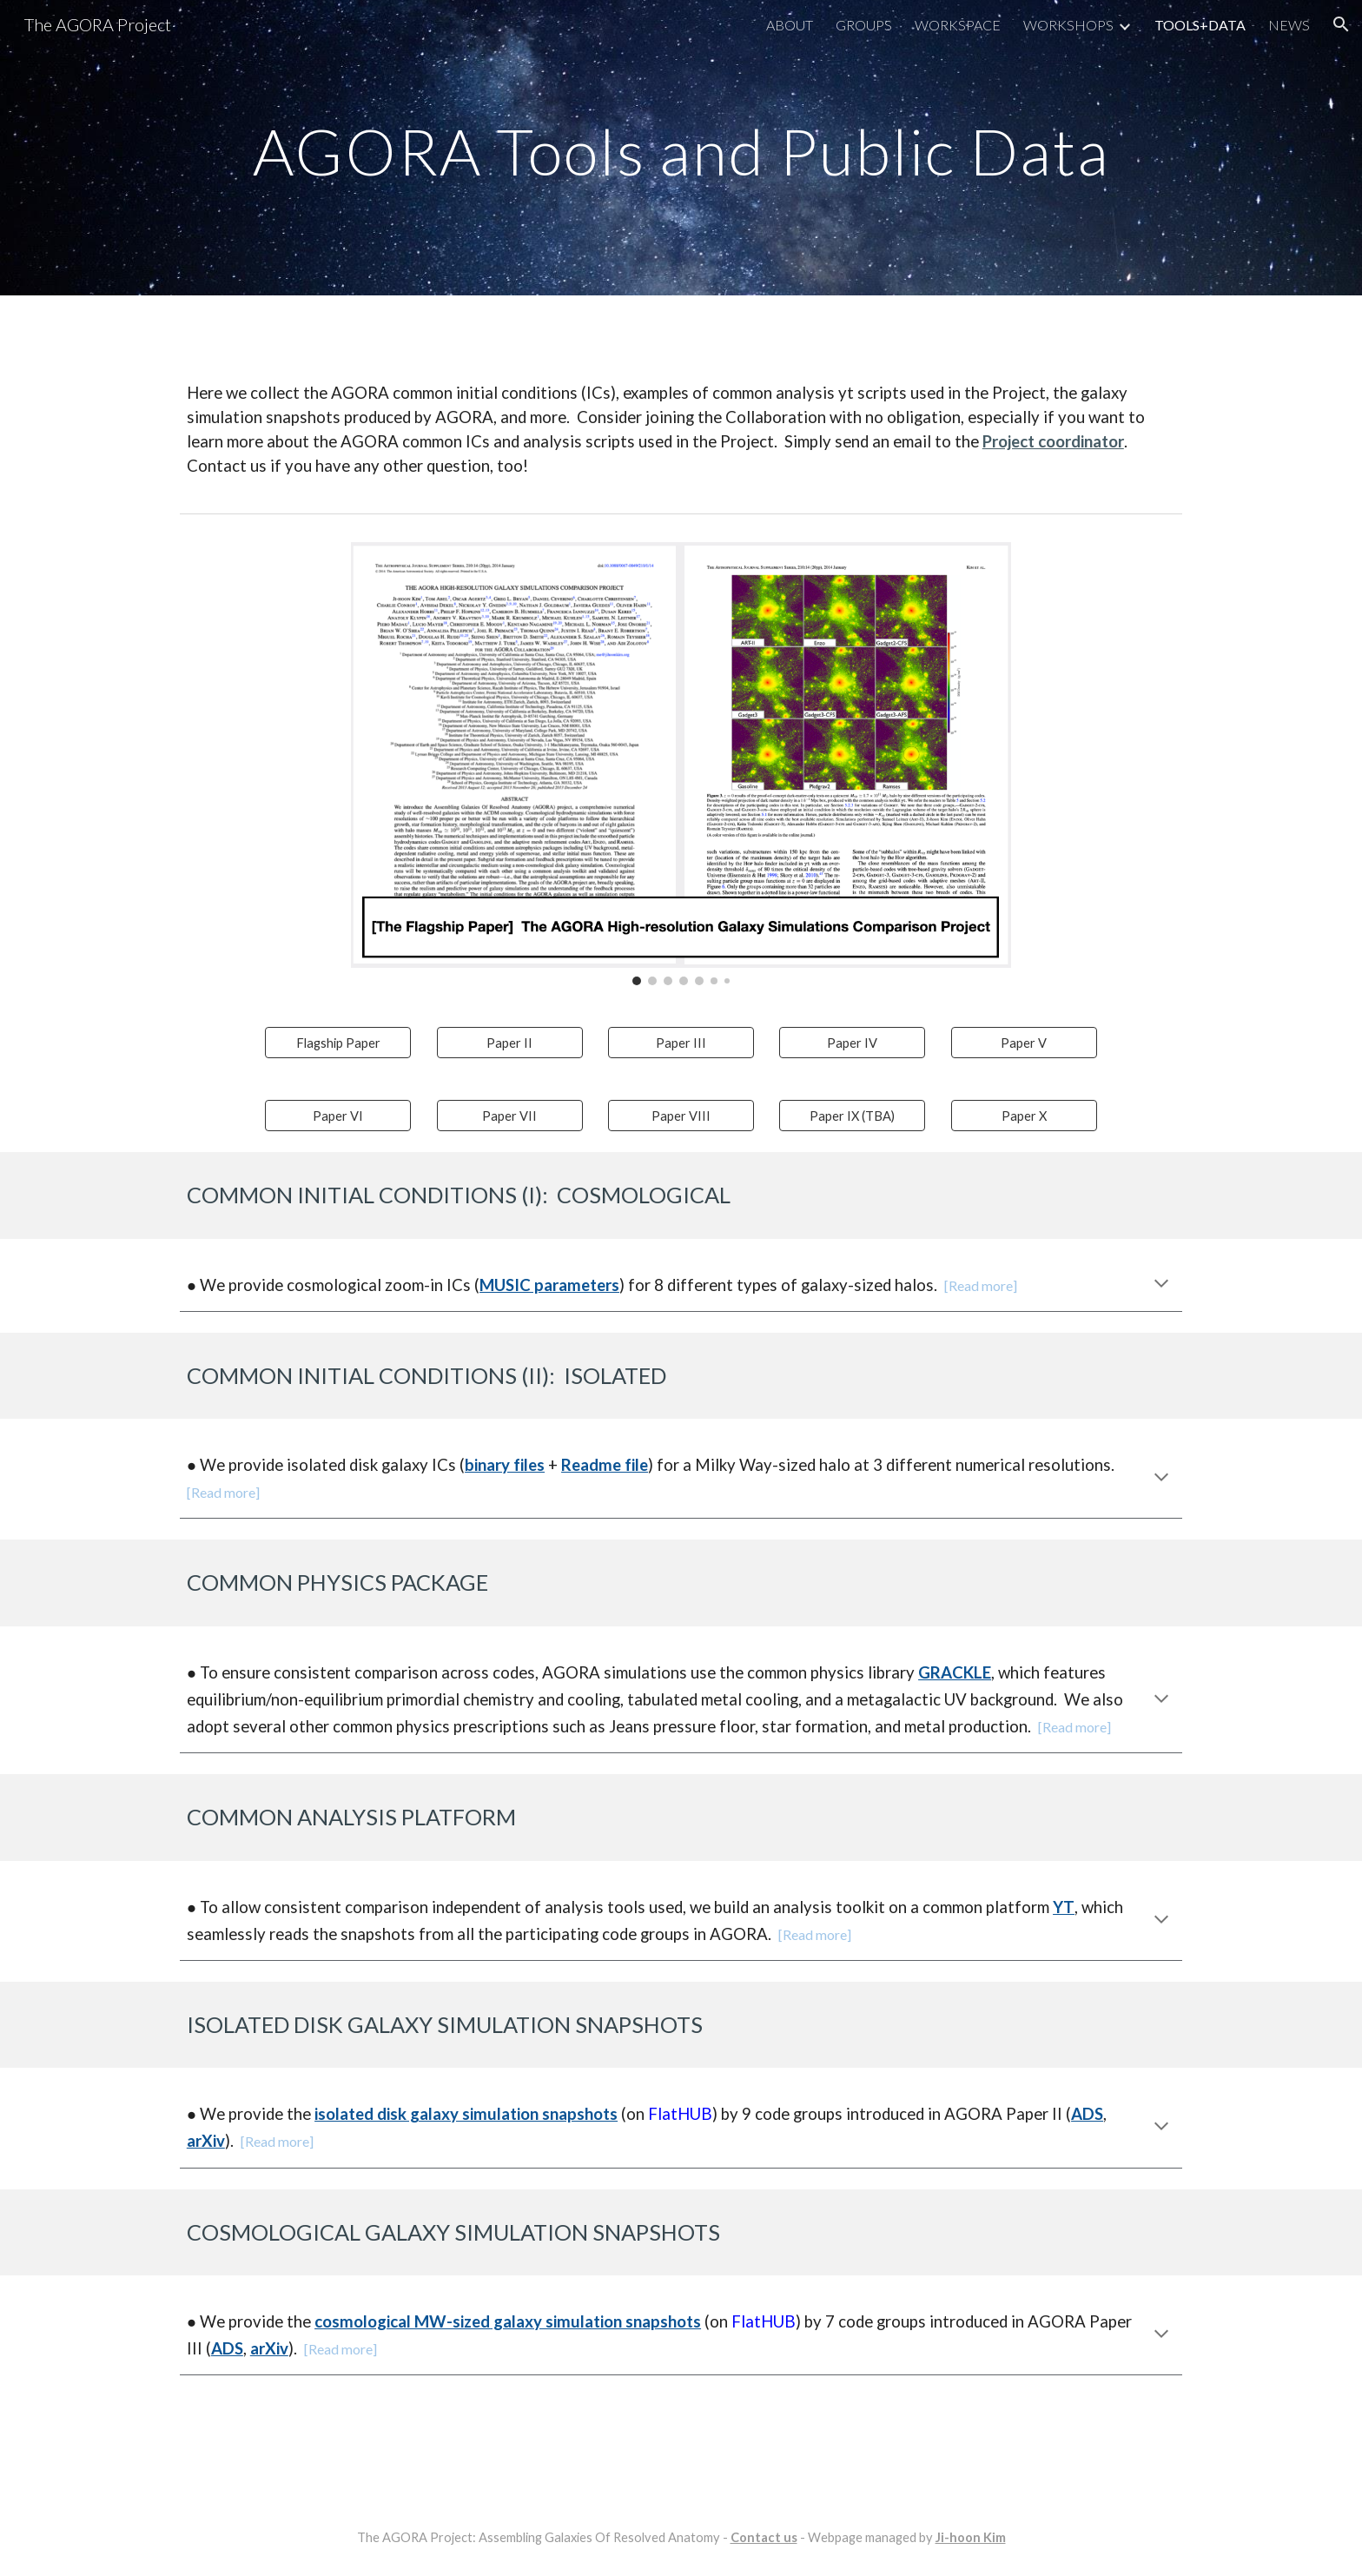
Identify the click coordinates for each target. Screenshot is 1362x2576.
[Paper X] (1024, 1116)
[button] (1341, 24)
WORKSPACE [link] (958, 25)
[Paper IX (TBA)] (852, 1116)
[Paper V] (1024, 1043)
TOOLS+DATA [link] (1200, 25)
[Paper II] (510, 1043)
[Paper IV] (852, 1043)
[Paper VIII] (681, 1116)
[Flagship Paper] (338, 1043)
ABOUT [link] (789, 25)
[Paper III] (681, 1043)
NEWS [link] (1289, 25)
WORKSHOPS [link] (1068, 25)
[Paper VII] (510, 1116)
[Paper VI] (338, 1116)
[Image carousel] (681, 763)
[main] (681, 147)
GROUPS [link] (864, 25)
